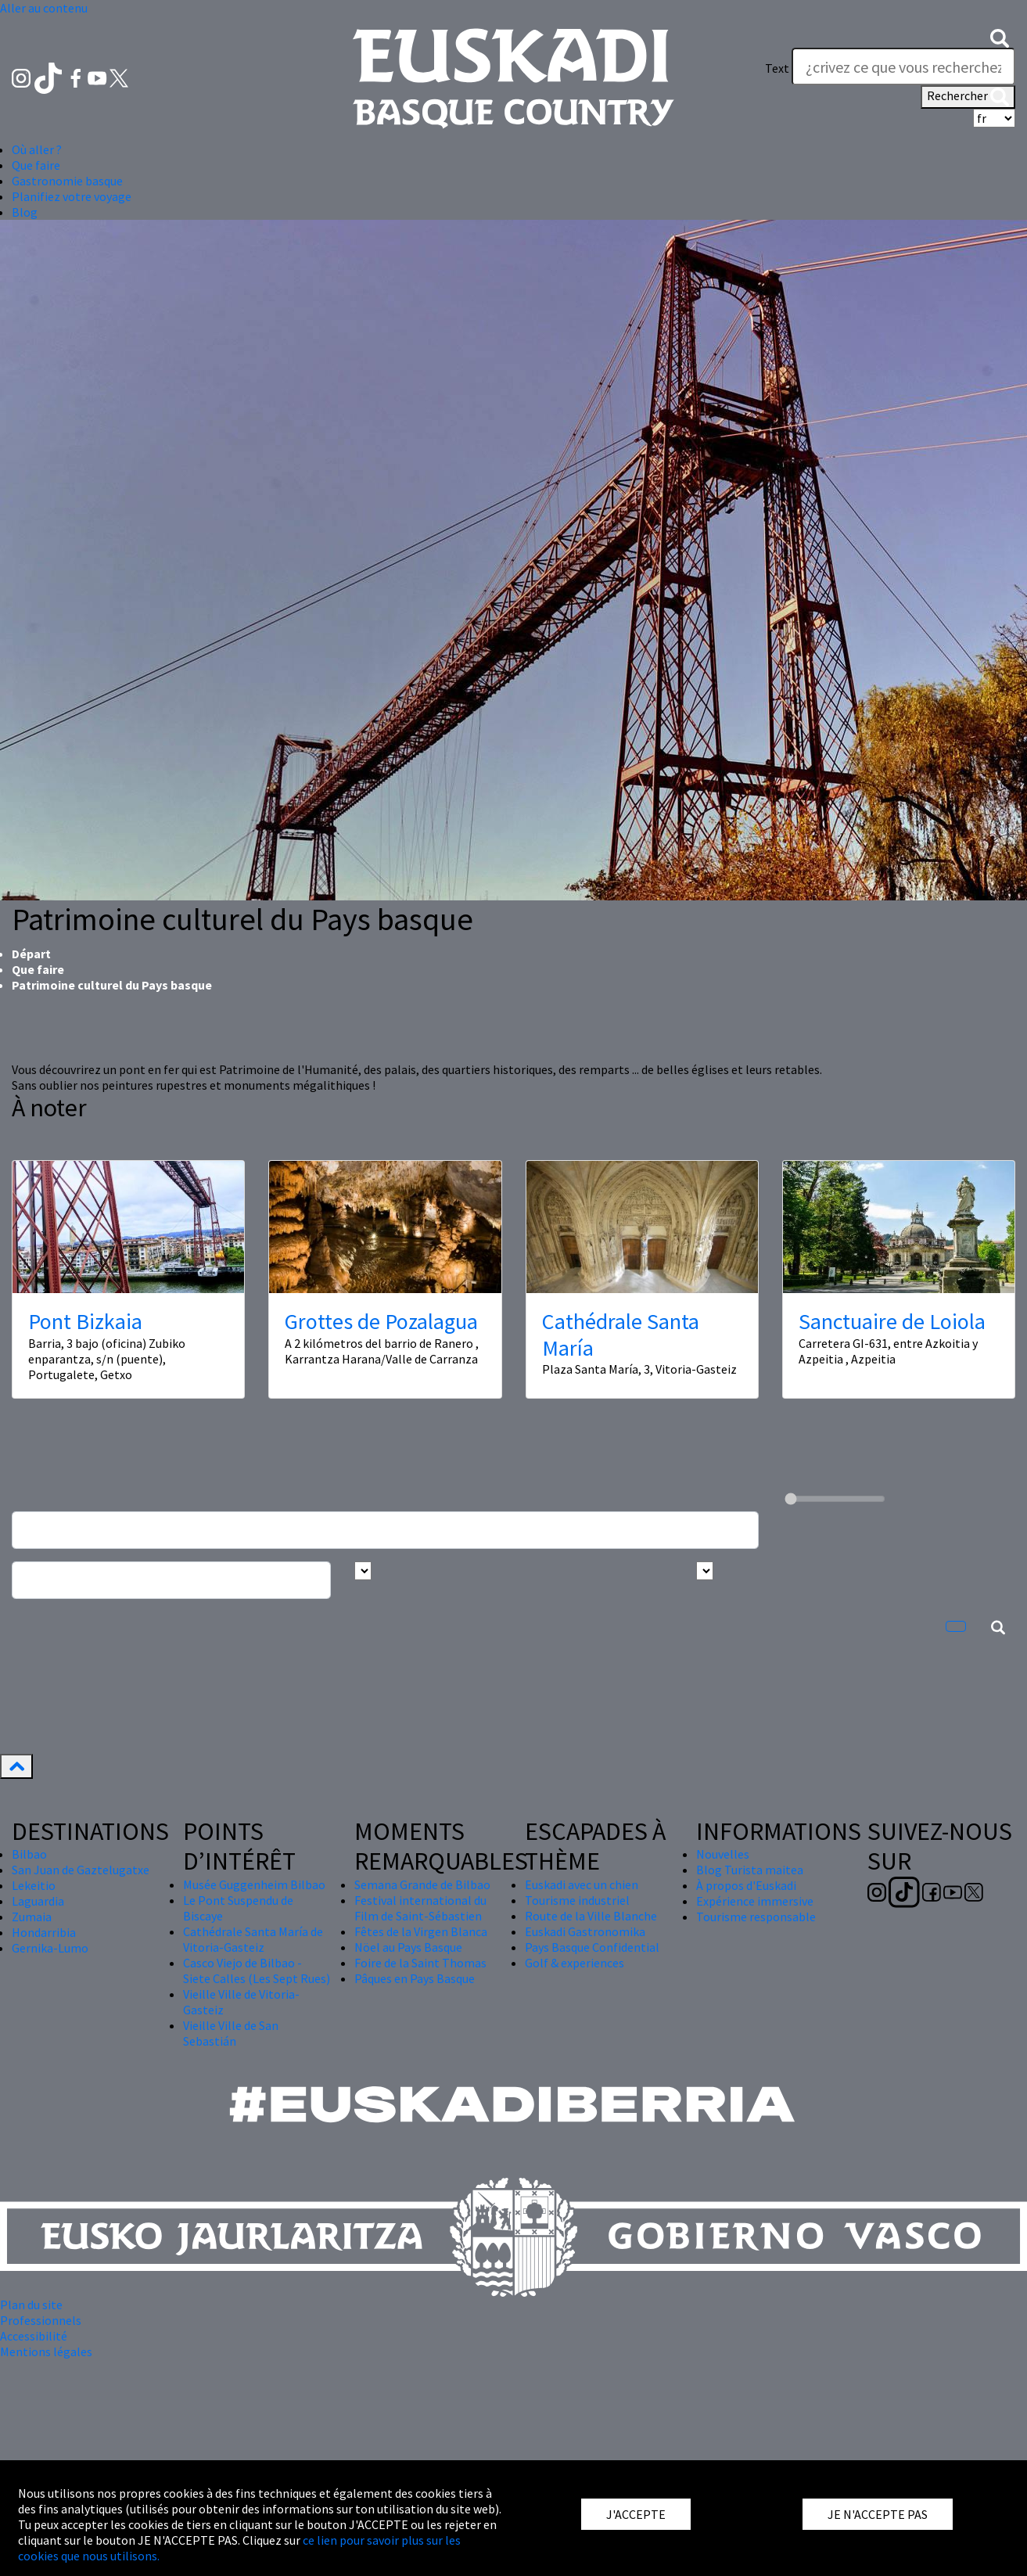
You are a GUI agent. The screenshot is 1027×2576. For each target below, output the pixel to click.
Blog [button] (25, 212)
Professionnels (40, 2320)
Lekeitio (34, 1885)
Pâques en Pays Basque (414, 1978)
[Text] (903, 66)
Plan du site (31, 2304)
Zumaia (32, 1916)
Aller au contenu (44, 8)
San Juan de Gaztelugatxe (80, 1869)
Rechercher (968, 97)
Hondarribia (44, 1932)
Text (777, 68)
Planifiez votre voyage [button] (71, 196)
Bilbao (29, 1854)
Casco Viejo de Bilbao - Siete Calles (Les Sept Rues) (256, 1970)
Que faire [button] (36, 165)
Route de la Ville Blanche (591, 1916)
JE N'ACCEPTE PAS (878, 2514)
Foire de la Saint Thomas (420, 1963)
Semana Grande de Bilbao (422, 1884)
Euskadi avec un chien (581, 1884)
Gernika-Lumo (50, 1948)
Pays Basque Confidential (592, 1947)
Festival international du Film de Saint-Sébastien (420, 1908)
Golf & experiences (574, 1963)
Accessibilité (33, 2336)
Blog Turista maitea (749, 1869)
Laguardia (38, 1901)
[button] (999, 37)
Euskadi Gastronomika (585, 1931)
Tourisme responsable (756, 1916)
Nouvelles (722, 1854)
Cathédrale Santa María (620, 1334)
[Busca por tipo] (704, 1570)
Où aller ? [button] (37, 149)
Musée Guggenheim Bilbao (254, 1884)
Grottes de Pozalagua (381, 1321)
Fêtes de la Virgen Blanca (420, 1931)
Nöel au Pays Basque (408, 1947)
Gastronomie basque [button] (67, 181)
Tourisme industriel (577, 1900)
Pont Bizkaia (85, 1321)
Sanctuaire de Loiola (892, 1321)
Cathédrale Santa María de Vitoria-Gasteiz (253, 1939)
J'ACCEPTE (636, 2514)
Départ (31, 953)
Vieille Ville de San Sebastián (230, 2033)
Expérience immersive (754, 1901)
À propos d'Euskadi (746, 1885)
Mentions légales (46, 2351)
